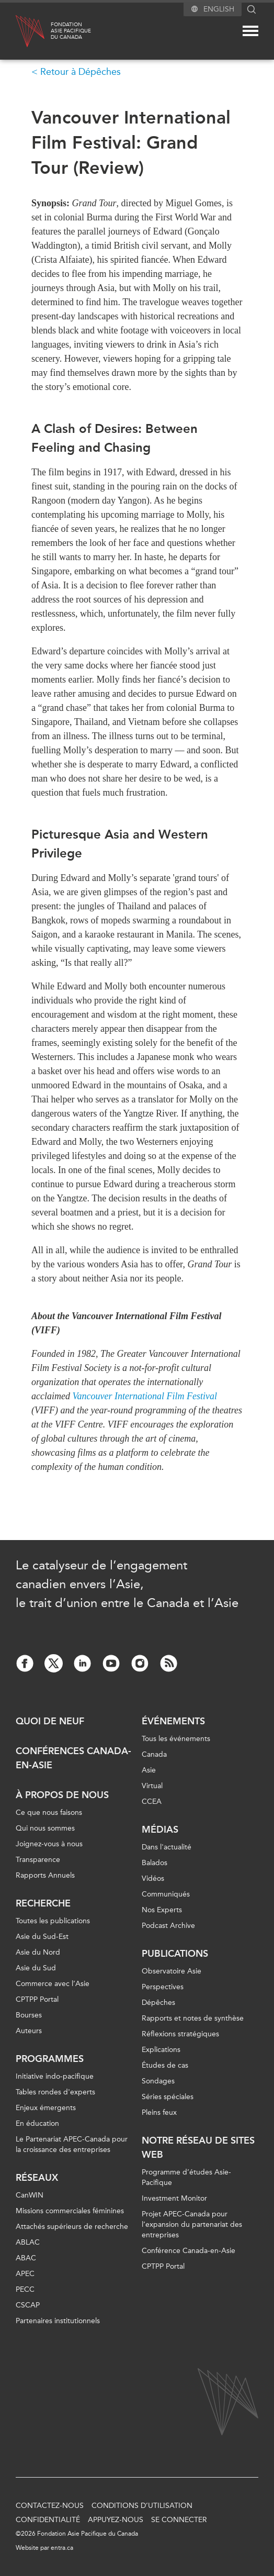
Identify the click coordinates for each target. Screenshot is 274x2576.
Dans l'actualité (166, 1847)
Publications (175, 1953)
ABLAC (28, 2242)
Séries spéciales (167, 2096)
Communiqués (166, 1894)
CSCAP (28, 2305)
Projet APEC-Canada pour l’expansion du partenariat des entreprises (192, 2224)
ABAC (26, 2258)
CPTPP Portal (37, 1999)
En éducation (37, 2123)
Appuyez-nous (115, 2519)
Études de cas (165, 2065)
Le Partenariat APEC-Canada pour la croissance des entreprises (72, 2144)
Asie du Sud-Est (42, 1936)
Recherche (43, 1903)
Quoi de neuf (50, 1721)
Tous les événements (176, 1738)
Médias (160, 1829)
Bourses (29, 2015)
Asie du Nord (38, 1952)
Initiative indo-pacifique (55, 2076)
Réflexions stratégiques (180, 2033)
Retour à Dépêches (80, 71)
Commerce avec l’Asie (52, 1983)
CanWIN (29, 2195)
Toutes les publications (53, 1920)
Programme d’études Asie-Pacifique (186, 2177)
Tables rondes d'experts (55, 2092)
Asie (149, 1770)
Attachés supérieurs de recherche (72, 2226)
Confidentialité (48, 2519)
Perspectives (163, 1986)
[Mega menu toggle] (250, 31)
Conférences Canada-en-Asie (73, 1758)
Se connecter (179, 2519)
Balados (154, 1862)
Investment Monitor (174, 2198)
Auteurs (29, 2030)
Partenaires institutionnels (58, 2320)
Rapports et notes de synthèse (193, 2018)
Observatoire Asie (171, 1971)
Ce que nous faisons (49, 1812)
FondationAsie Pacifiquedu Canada (71, 30)
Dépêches (158, 2002)
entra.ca (62, 2547)
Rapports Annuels (45, 1875)
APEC (25, 2273)
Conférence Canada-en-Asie (188, 2250)
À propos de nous (62, 1795)
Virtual (152, 1785)
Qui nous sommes (45, 1828)
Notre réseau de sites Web (198, 2147)
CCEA (152, 1801)
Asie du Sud (36, 1968)
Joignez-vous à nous (49, 1843)
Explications (161, 2049)
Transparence (38, 1859)
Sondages (158, 2081)
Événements (173, 1721)
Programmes (50, 2059)
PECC (25, 2289)
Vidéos (153, 1878)
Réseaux (37, 2177)
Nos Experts (162, 1909)
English (218, 9)
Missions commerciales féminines (70, 2210)
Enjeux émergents (46, 2107)
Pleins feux (159, 2112)
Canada (154, 1754)
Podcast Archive (168, 1925)
